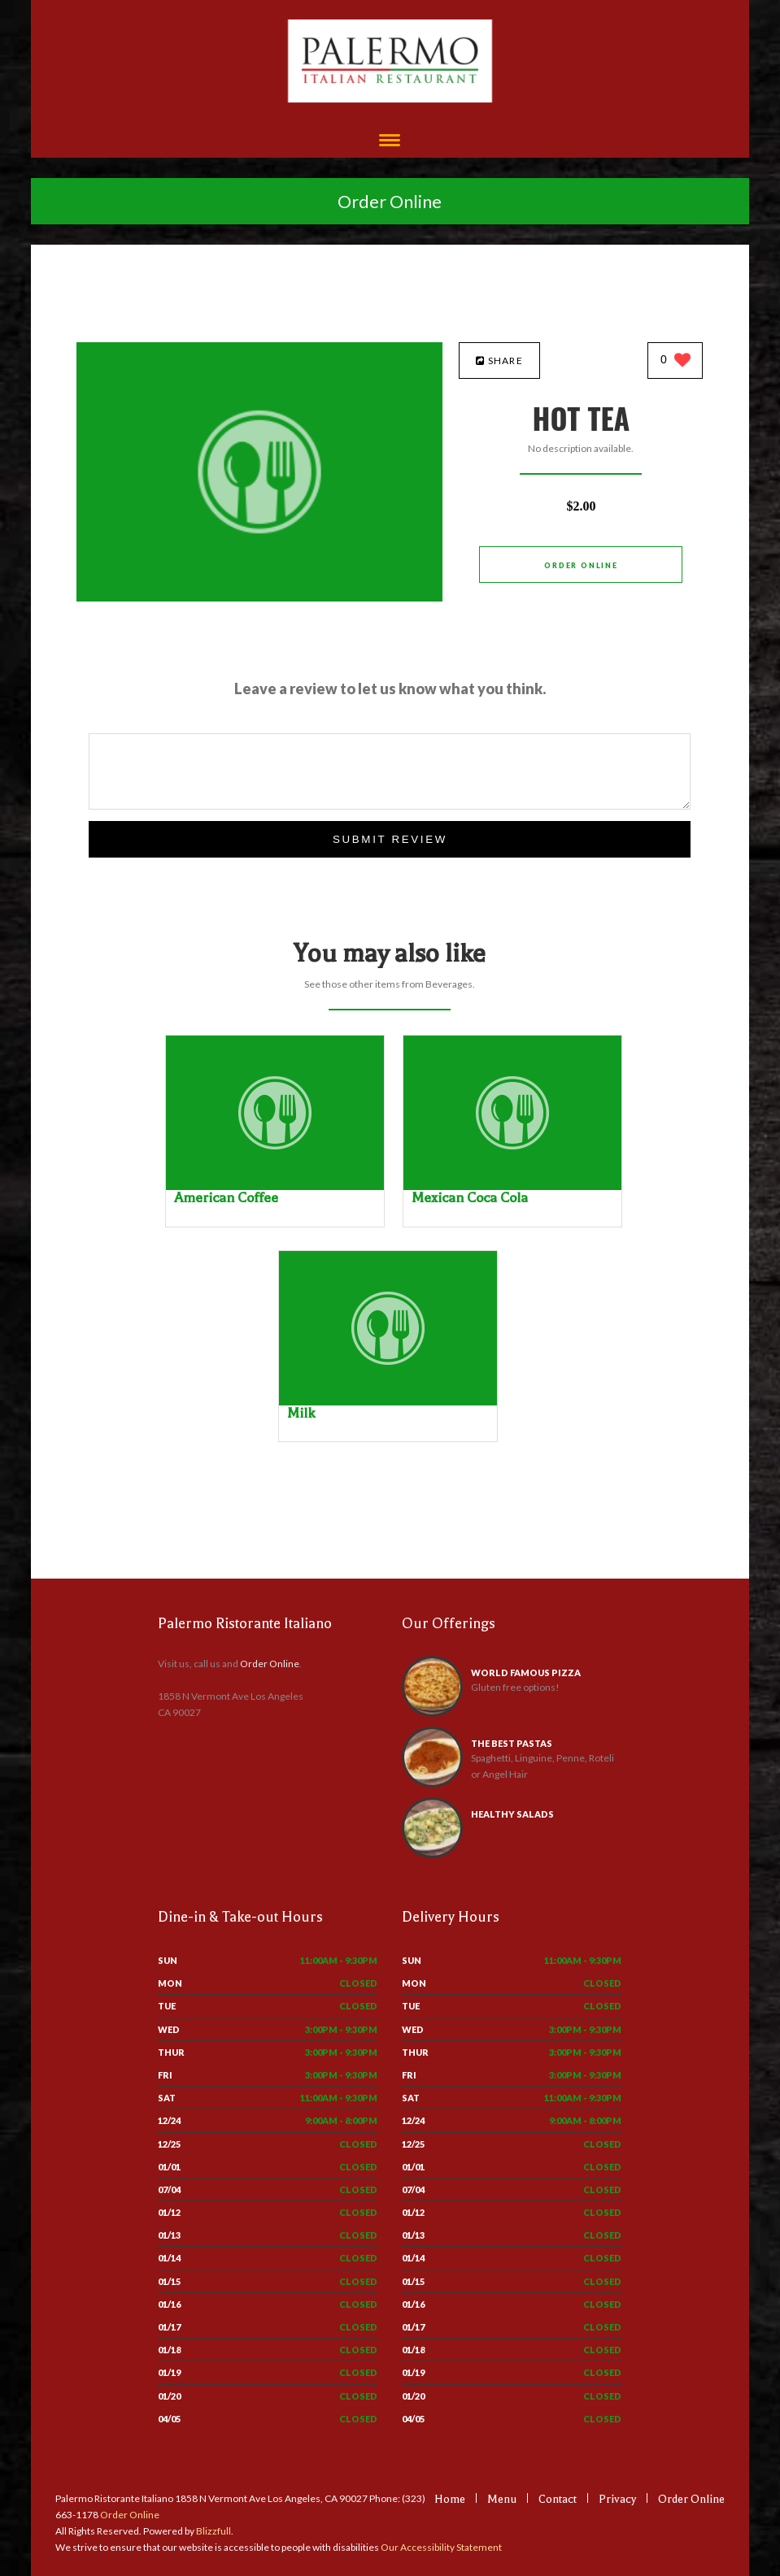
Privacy (617, 2499)
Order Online (390, 201)
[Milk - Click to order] (388, 1402)
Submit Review (390, 839)
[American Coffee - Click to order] (275, 1186)
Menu (501, 2499)
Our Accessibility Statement (440, 2547)
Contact (557, 2499)
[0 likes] (675, 361)
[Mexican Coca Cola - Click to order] (512, 1186)
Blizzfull (213, 2531)
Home (449, 2499)
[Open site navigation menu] (389, 142)
